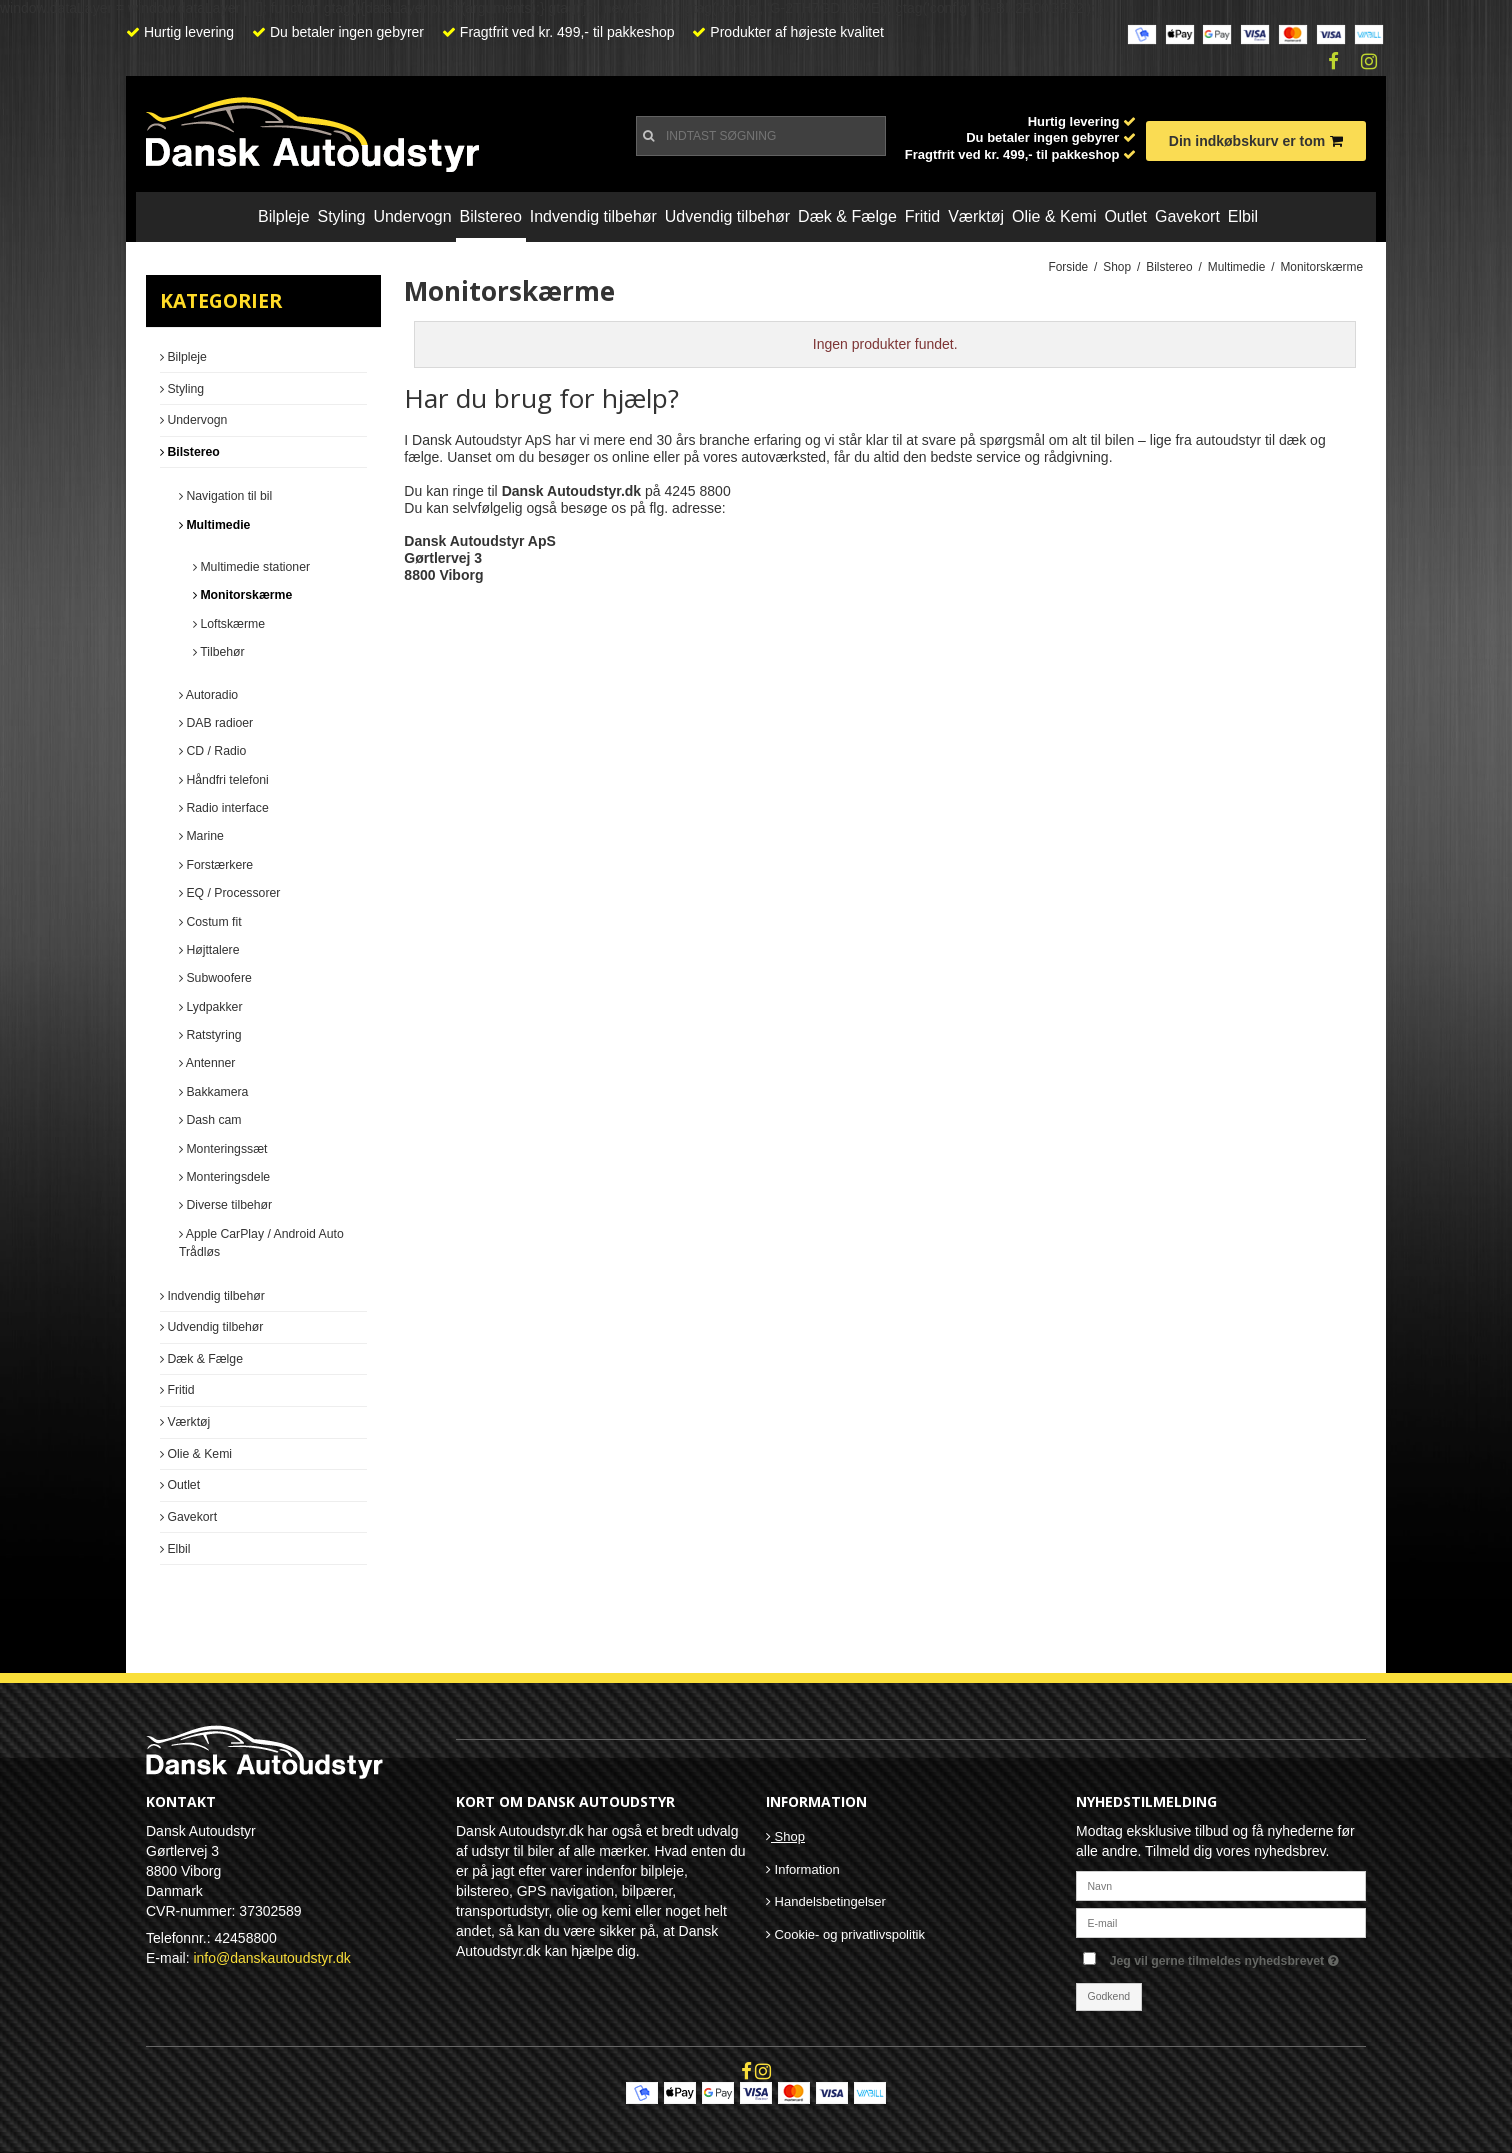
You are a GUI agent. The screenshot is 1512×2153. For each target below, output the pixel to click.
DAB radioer (216, 723)
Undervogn (412, 216)
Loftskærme (229, 624)
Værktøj (976, 216)
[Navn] (1221, 1884)
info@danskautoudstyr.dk (271, 1958)
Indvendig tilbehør (593, 216)
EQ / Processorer (229, 893)
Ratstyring (210, 1035)
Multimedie (214, 525)
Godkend (1109, 1996)
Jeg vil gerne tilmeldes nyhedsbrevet (1238, 1956)
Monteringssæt (223, 1149)
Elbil (1243, 216)
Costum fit (210, 922)
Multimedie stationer (251, 567)
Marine (201, 836)
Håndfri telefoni (224, 780)
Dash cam (210, 1120)
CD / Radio (212, 751)
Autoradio (208, 695)
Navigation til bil (225, 496)
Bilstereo (491, 216)
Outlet (1125, 216)
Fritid (923, 216)
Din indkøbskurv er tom (1256, 141)
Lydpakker (210, 1007)
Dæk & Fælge (847, 216)
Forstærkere (216, 865)
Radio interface (224, 808)
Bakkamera (213, 1092)
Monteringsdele (224, 1177)
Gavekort (1187, 216)
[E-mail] (1221, 1921)
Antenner (207, 1063)
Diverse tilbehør (225, 1205)
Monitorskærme (242, 595)
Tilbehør (219, 652)
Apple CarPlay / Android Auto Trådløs (261, 1243)
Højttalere (209, 950)
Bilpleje (284, 216)
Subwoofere (215, 978)
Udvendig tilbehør (727, 216)
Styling (341, 216)
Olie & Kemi (1054, 216)
